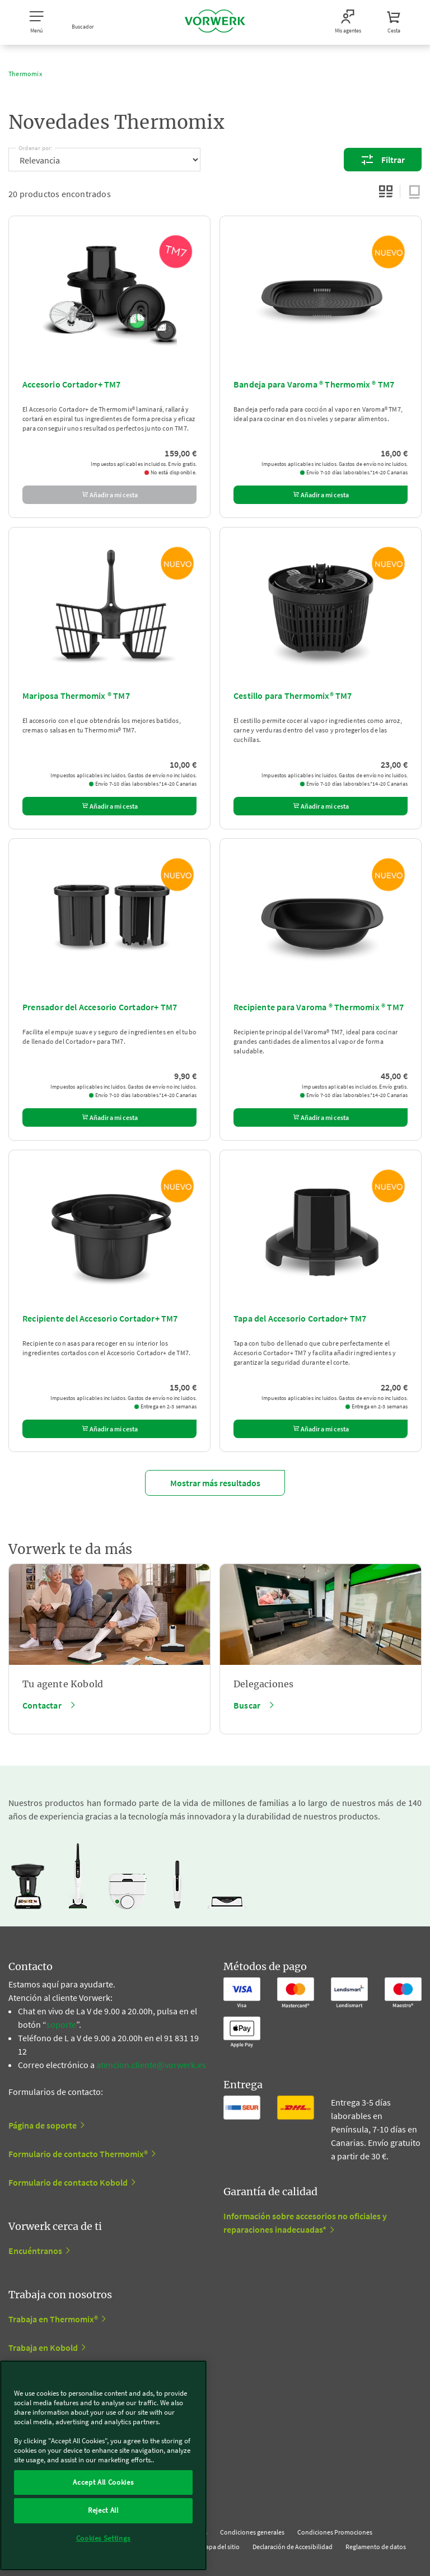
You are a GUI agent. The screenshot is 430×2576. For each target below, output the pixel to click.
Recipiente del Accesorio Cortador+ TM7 (100, 1318)
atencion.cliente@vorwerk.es (151, 2064)
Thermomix (25, 73)
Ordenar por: (35, 146)
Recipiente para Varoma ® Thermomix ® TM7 (318, 1006)
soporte (61, 2024)
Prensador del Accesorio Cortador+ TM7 (99, 1006)
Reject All (103, 2510)
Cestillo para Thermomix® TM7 (292, 695)
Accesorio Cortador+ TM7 (71, 384)
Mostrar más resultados (215, 1482)
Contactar (42, 1705)
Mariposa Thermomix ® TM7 (76, 695)
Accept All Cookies (103, 2482)
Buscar (246, 1705)
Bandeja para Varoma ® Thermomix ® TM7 (313, 384)
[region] (103, 2465)
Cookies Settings (103, 2538)
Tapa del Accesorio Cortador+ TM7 (299, 1318)
